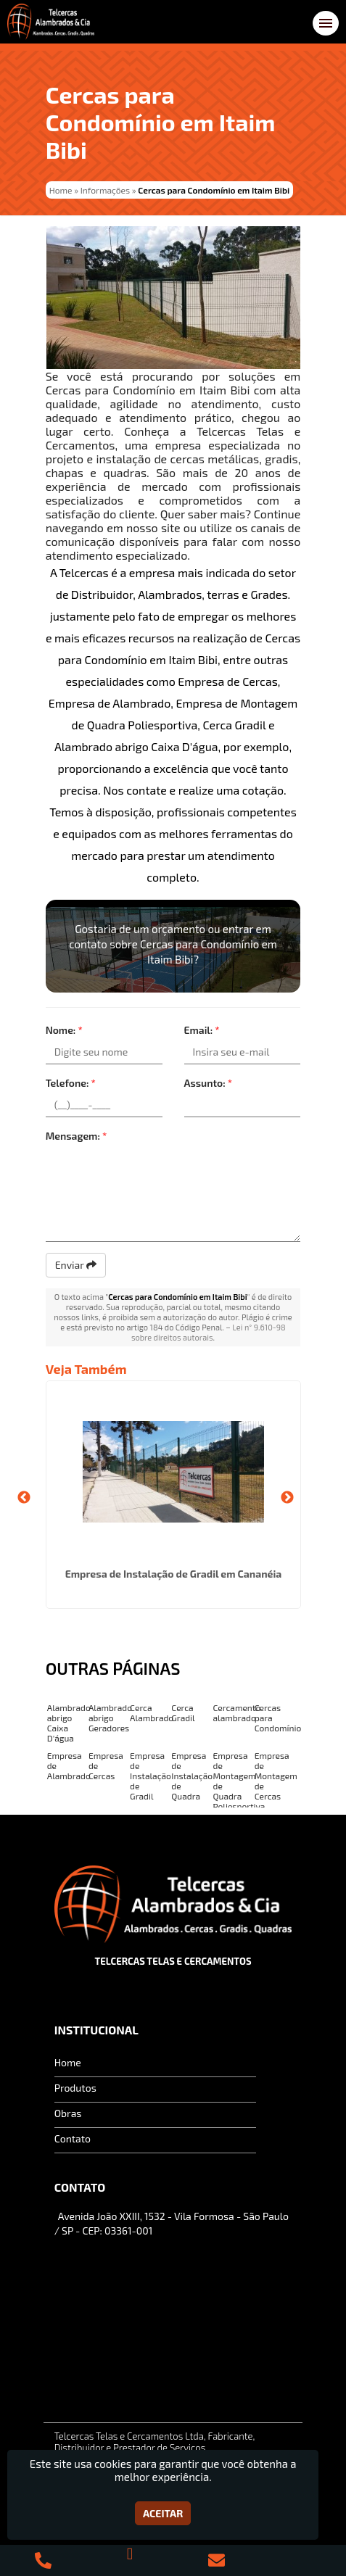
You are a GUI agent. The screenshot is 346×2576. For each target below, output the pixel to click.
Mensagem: (76, 1136)
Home (67, 2062)
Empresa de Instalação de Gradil (150, 1775)
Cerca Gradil (182, 1712)
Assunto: (208, 1083)
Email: (202, 1030)
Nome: (64, 1030)
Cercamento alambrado (237, 1712)
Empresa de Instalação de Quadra (192, 1775)
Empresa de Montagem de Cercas (276, 1775)
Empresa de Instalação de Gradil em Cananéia (173, 1573)
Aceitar (163, 2513)
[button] (326, 23)
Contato (72, 2138)
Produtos (75, 2088)
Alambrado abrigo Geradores (110, 1717)
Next (287, 1498)
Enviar (75, 1265)
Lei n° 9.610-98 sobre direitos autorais (208, 1332)
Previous (24, 1498)
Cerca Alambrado (151, 1712)
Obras (68, 2113)
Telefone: (71, 1083)
